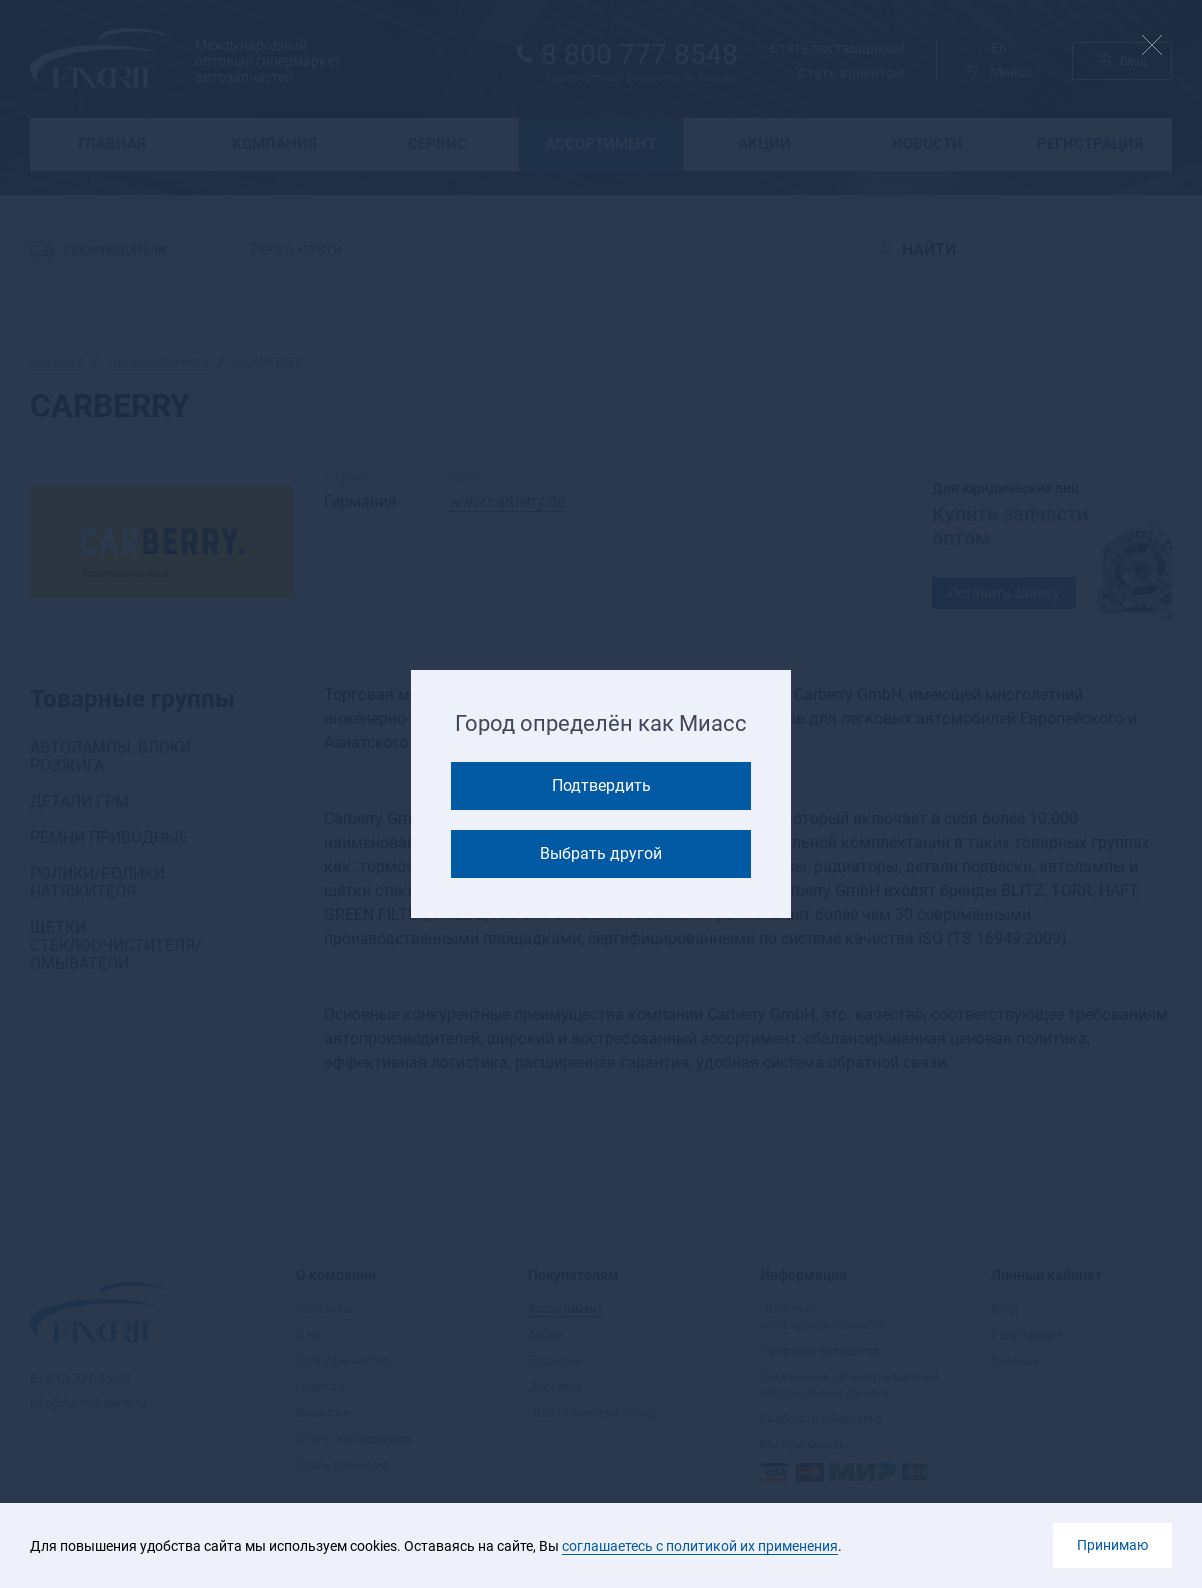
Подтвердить (601, 785)
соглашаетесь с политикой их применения (700, 1546)
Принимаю (1112, 1545)
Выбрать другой (601, 853)
